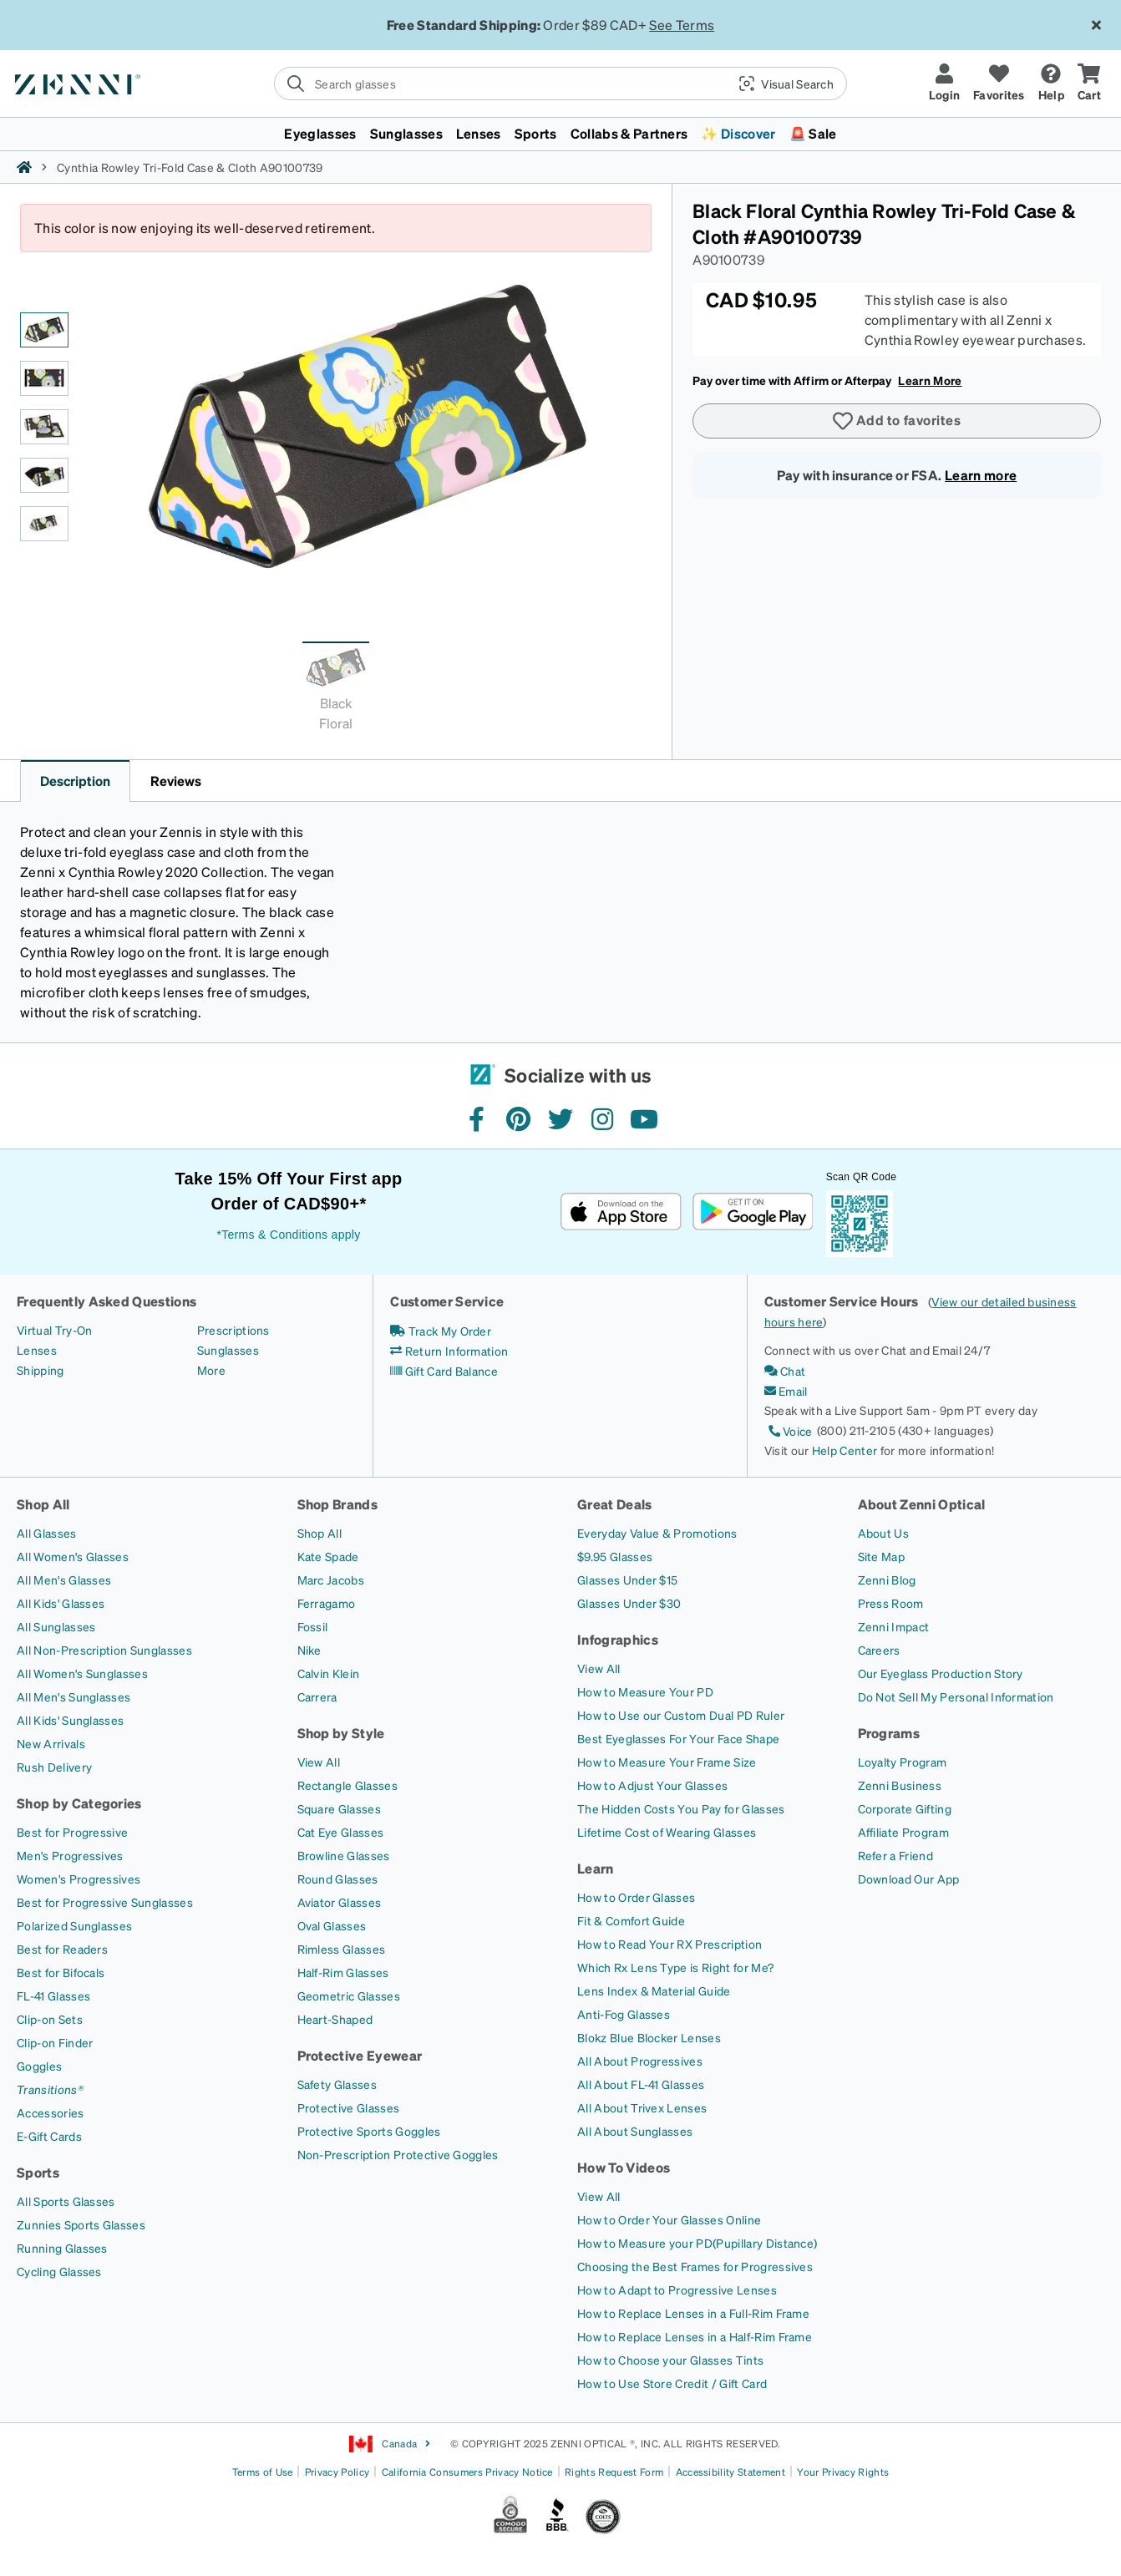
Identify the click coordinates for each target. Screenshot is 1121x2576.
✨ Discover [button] (738, 133)
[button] (780, 83)
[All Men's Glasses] (64, 1579)
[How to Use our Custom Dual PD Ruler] (680, 1714)
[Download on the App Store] (621, 1211)
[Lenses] (37, 1349)
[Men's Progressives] (70, 1855)
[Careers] (879, 1649)
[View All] (319, 1761)
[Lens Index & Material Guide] (654, 1990)
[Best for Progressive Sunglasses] (105, 1901)
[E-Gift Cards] (49, 2135)
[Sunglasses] (228, 1349)
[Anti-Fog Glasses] (623, 2013)
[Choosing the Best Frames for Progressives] (695, 2266)
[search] (560, 83)
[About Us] (884, 1532)
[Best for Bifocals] (60, 1972)
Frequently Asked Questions (106, 1301)
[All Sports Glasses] (66, 2200)
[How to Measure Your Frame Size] (667, 1761)
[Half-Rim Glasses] (343, 1972)
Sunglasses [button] (406, 133)
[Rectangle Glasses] (347, 1785)
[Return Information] (449, 1350)
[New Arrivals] (51, 1743)
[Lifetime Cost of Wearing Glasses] (666, 1831)
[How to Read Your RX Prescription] (669, 1943)
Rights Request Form (614, 2472)
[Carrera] (317, 1696)
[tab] (335, 690)
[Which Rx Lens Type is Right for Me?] (675, 1967)
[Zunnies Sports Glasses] (81, 2224)
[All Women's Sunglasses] (82, 1673)
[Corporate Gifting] (904, 1808)
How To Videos (623, 2167)
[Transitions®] (50, 2089)
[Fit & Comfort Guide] (631, 1920)
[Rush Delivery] (54, 1766)
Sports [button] (536, 133)
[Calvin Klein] (328, 1673)
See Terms (681, 24)
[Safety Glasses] (337, 2084)
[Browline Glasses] (343, 1855)
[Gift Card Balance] (444, 1371)
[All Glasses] (47, 1532)
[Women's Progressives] (78, 1878)
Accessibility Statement (730, 2472)
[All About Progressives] (640, 2060)
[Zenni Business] (899, 1785)
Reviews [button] (175, 780)
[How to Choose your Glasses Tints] (670, 2359)
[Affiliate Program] (903, 1831)
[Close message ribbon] (1096, 25)
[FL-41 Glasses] (53, 1995)
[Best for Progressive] (72, 1831)
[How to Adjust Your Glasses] (652, 1785)
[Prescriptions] (233, 1329)
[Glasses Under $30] (629, 1602)
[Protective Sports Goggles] (369, 2130)
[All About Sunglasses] (634, 2130)
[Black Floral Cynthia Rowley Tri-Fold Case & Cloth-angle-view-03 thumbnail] (44, 426)
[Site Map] (881, 1556)
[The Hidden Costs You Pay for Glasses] (681, 1808)
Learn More (929, 380)
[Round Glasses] (337, 1878)
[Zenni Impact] (894, 1626)
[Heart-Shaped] (335, 2018)
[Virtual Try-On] (54, 1329)
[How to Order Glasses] (636, 1896)
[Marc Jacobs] (331, 1579)
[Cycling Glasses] (59, 2271)
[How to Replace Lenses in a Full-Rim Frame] (693, 2312)
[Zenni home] (24, 167)
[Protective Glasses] (348, 2107)
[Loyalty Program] (902, 1761)
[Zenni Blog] (887, 1579)
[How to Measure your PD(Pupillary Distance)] (697, 2242)
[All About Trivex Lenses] (642, 2107)
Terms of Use (262, 2472)
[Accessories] (50, 2112)
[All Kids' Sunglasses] (70, 1719)
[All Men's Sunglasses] (73, 1696)
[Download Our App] (909, 1878)
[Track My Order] (440, 1330)
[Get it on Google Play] (752, 1211)
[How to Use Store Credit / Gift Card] (672, 2383)
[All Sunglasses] (56, 1626)
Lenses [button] (478, 133)
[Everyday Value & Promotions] (657, 1532)
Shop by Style (341, 1733)
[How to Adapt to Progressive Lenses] (677, 2289)
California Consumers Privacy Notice (467, 2472)
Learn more (981, 475)
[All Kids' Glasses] (60, 1602)
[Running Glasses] (62, 2247)
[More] (211, 1369)
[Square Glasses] (339, 1808)
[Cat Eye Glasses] (340, 1831)
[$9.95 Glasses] (614, 1556)
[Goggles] (39, 2065)
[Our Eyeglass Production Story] (940, 1673)
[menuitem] (560, 133)
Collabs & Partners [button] (629, 133)
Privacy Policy (337, 2472)
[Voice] (788, 1431)
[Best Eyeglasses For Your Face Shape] (678, 1738)
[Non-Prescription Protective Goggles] (398, 2154)
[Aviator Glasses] (339, 1901)
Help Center (845, 1450)
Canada (390, 2444)
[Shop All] (319, 1532)
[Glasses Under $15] (627, 1579)
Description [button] (75, 780)
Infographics (617, 1639)
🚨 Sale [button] (813, 133)
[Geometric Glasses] (348, 1995)
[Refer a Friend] (895, 1855)
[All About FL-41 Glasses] (640, 2084)
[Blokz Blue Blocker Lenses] (649, 2037)
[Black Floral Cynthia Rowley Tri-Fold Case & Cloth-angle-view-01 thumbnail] (44, 329)
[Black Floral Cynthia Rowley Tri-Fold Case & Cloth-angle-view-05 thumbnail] (44, 523)
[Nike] (309, 1649)
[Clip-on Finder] (55, 2042)
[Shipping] (40, 1369)
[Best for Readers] (62, 1948)
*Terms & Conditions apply (288, 1234)
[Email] (786, 1391)
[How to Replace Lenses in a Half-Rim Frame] (694, 2336)
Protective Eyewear (360, 2055)
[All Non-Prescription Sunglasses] (104, 1649)
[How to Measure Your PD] (645, 1691)
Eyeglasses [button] (320, 133)
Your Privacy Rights (843, 2472)
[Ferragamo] (326, 1602)
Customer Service (447, 1301)
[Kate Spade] (328, 1556)
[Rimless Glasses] (341, 1948)
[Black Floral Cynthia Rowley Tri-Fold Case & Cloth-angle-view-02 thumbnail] (44, 378)
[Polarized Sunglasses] (74, 1925)
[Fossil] (312, 1626)
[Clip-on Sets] (50, 2018)
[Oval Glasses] (332, 1925)
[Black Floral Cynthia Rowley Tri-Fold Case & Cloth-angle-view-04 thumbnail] (44, 475)
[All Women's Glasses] (73, 1556)
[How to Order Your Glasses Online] (669, 2219)
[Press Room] (891, 1602)
